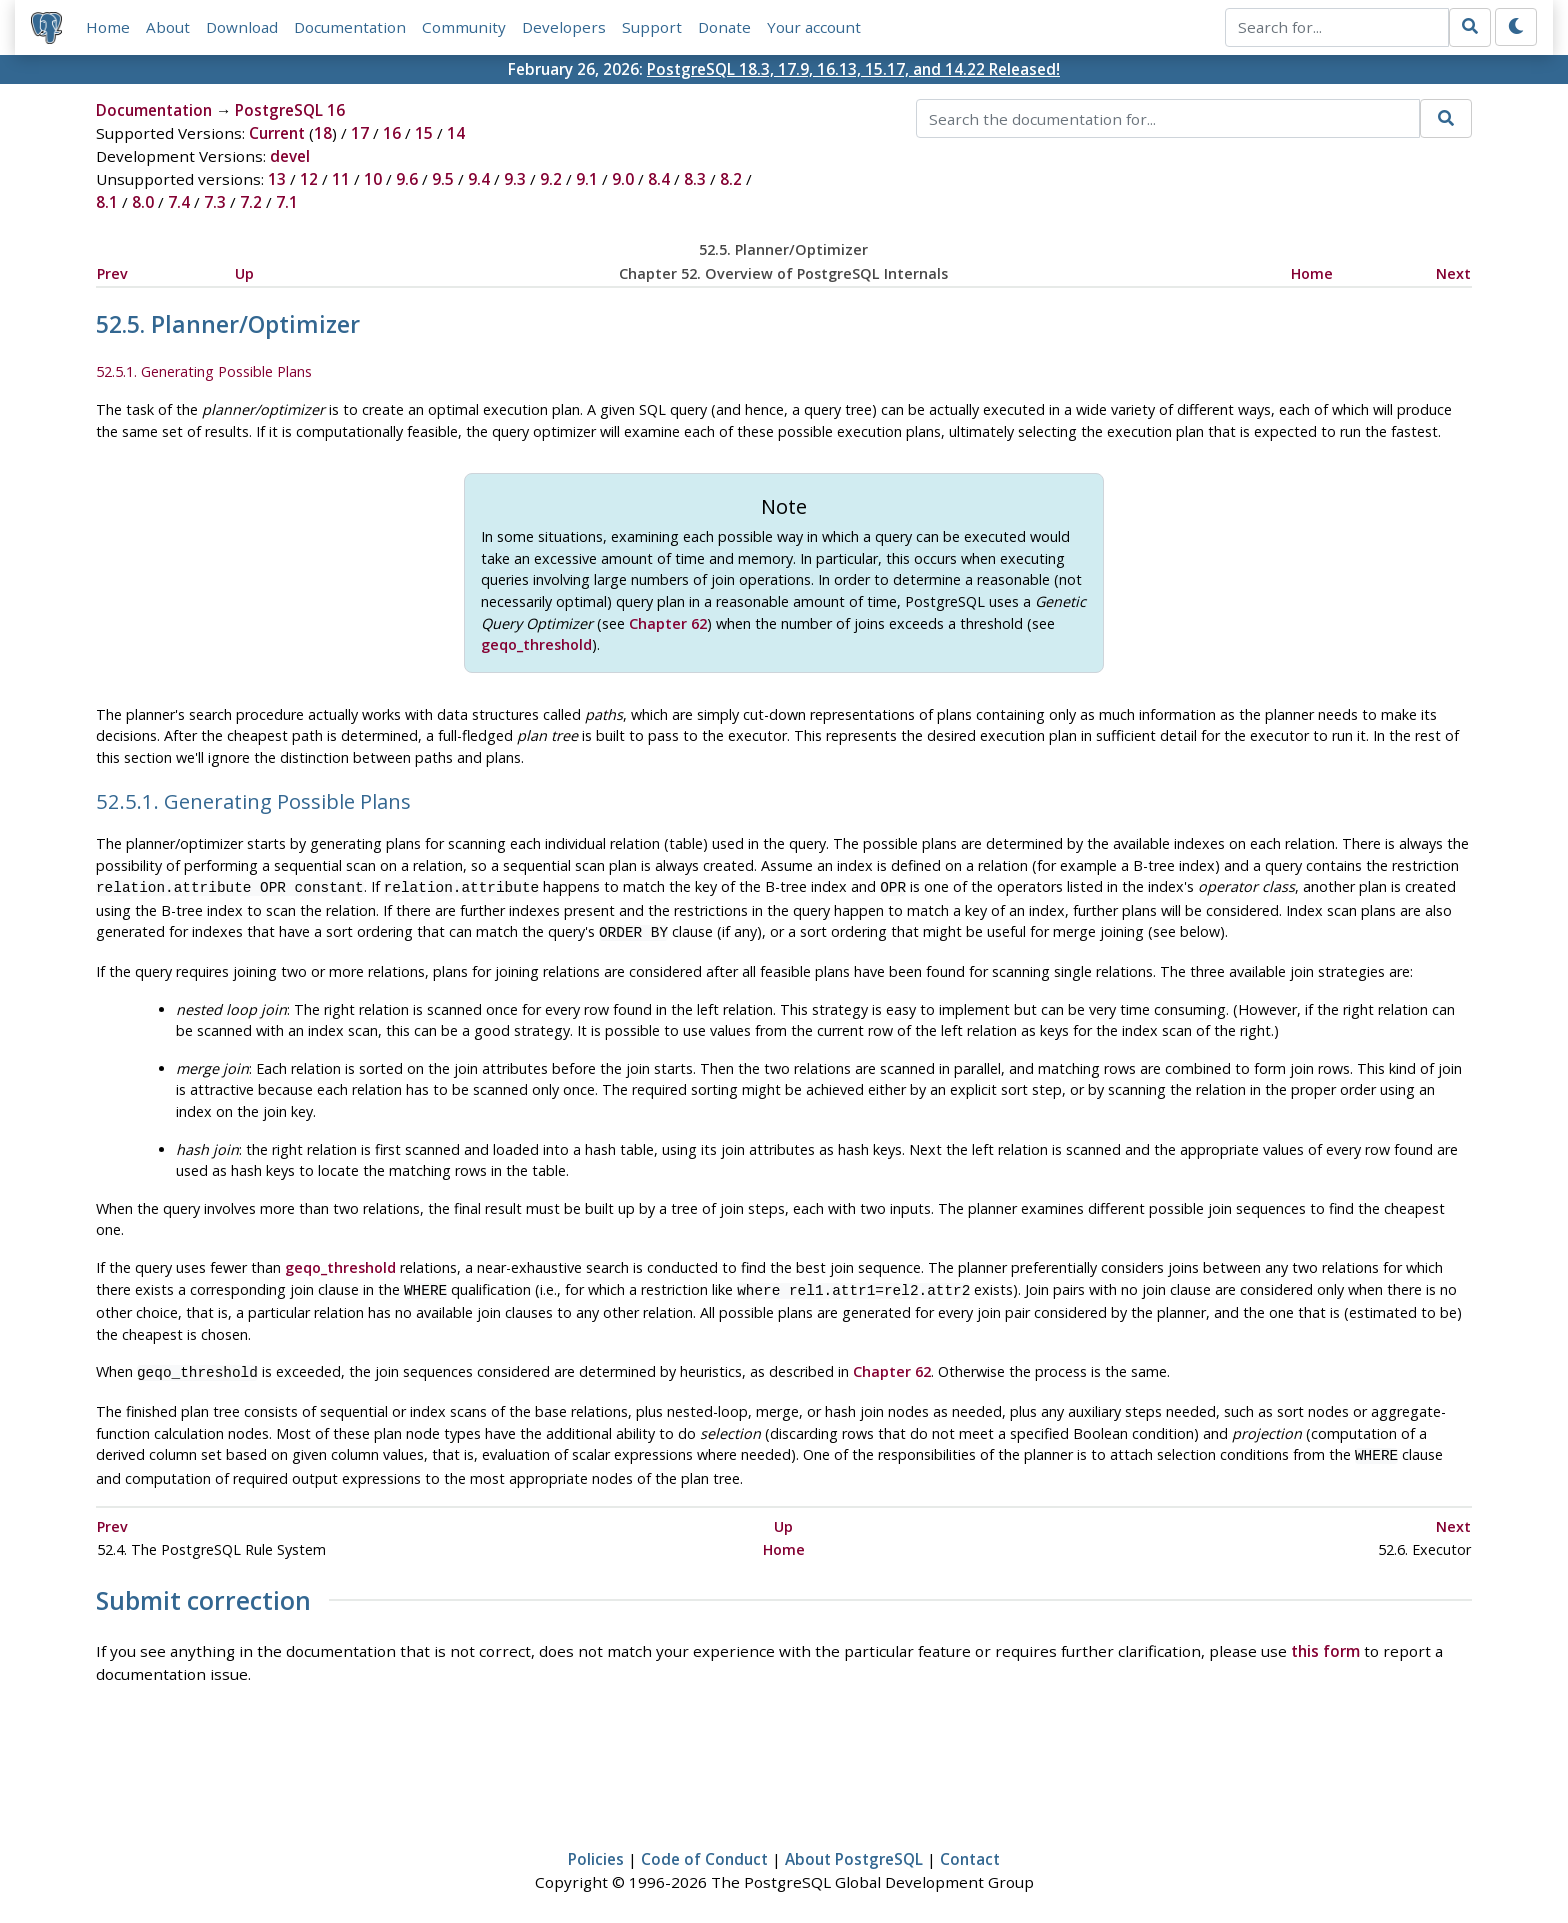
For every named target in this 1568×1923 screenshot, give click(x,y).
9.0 (623, 180)
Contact (970, 1849)
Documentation (350, 27)
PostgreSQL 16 (290, 111)
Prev (112, 273)
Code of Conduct (704, 1849)
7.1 (287, 203)
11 (341, 180)
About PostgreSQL (854, 1849)
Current (277, 134)
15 (424, 134)
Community (464, 27)
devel (290, 157)
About (168, 27)
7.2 (251, 203)
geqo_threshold (536, 644)
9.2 (551, 180)
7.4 (179, 203)
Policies (596, 1849)
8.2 (731, 180)
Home (108, 27)
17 (360, 134)
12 (309, 180)
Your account (814, 27)
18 (323, 134)
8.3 (695, 180)
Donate (724, 27)
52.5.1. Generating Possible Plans (204, 372)
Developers (564, 27)
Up (244, 273)
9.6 (407, 180)
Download (242, 27)
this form (1325, 1642)
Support (652, 27)
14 (456, 134)
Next (1453, 273)
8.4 (659, 180)
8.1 (107, 203)
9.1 (587, 180)
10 (373, 180)
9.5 (443, 180)
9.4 (479, 180)
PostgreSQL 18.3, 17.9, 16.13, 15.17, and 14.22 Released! (853, 69)
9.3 (515, 180)
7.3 (215, 203)
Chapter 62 (668, 623)
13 (277, 180)
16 (392, 134)
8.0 (143, 203)
